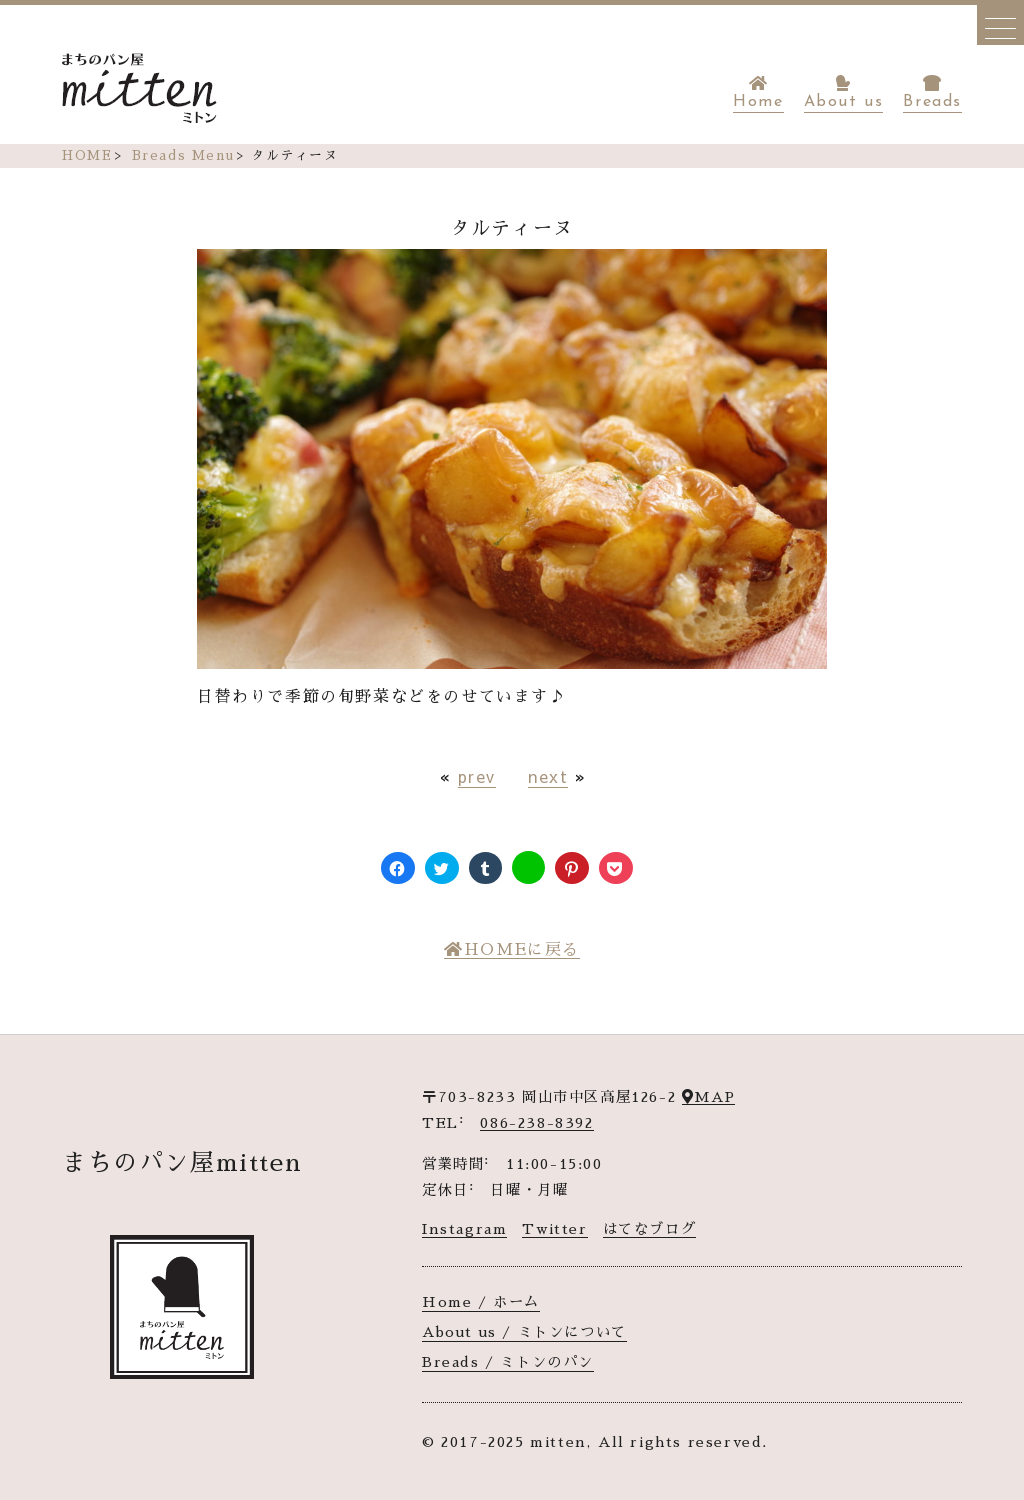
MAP (708, 1097)
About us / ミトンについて (524, 1332)
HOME (87, 155)
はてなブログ (650, 1229)
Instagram (464, 1229)
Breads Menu (183, 155)
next (548, 776)
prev (477, 776)
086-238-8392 (536, 1123)
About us (844, 92)
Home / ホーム (481, 1302)
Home (758, 92)
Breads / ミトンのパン (508, 1362)
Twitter (554, 1229)
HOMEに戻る (512, 950)
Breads (932, 92)
